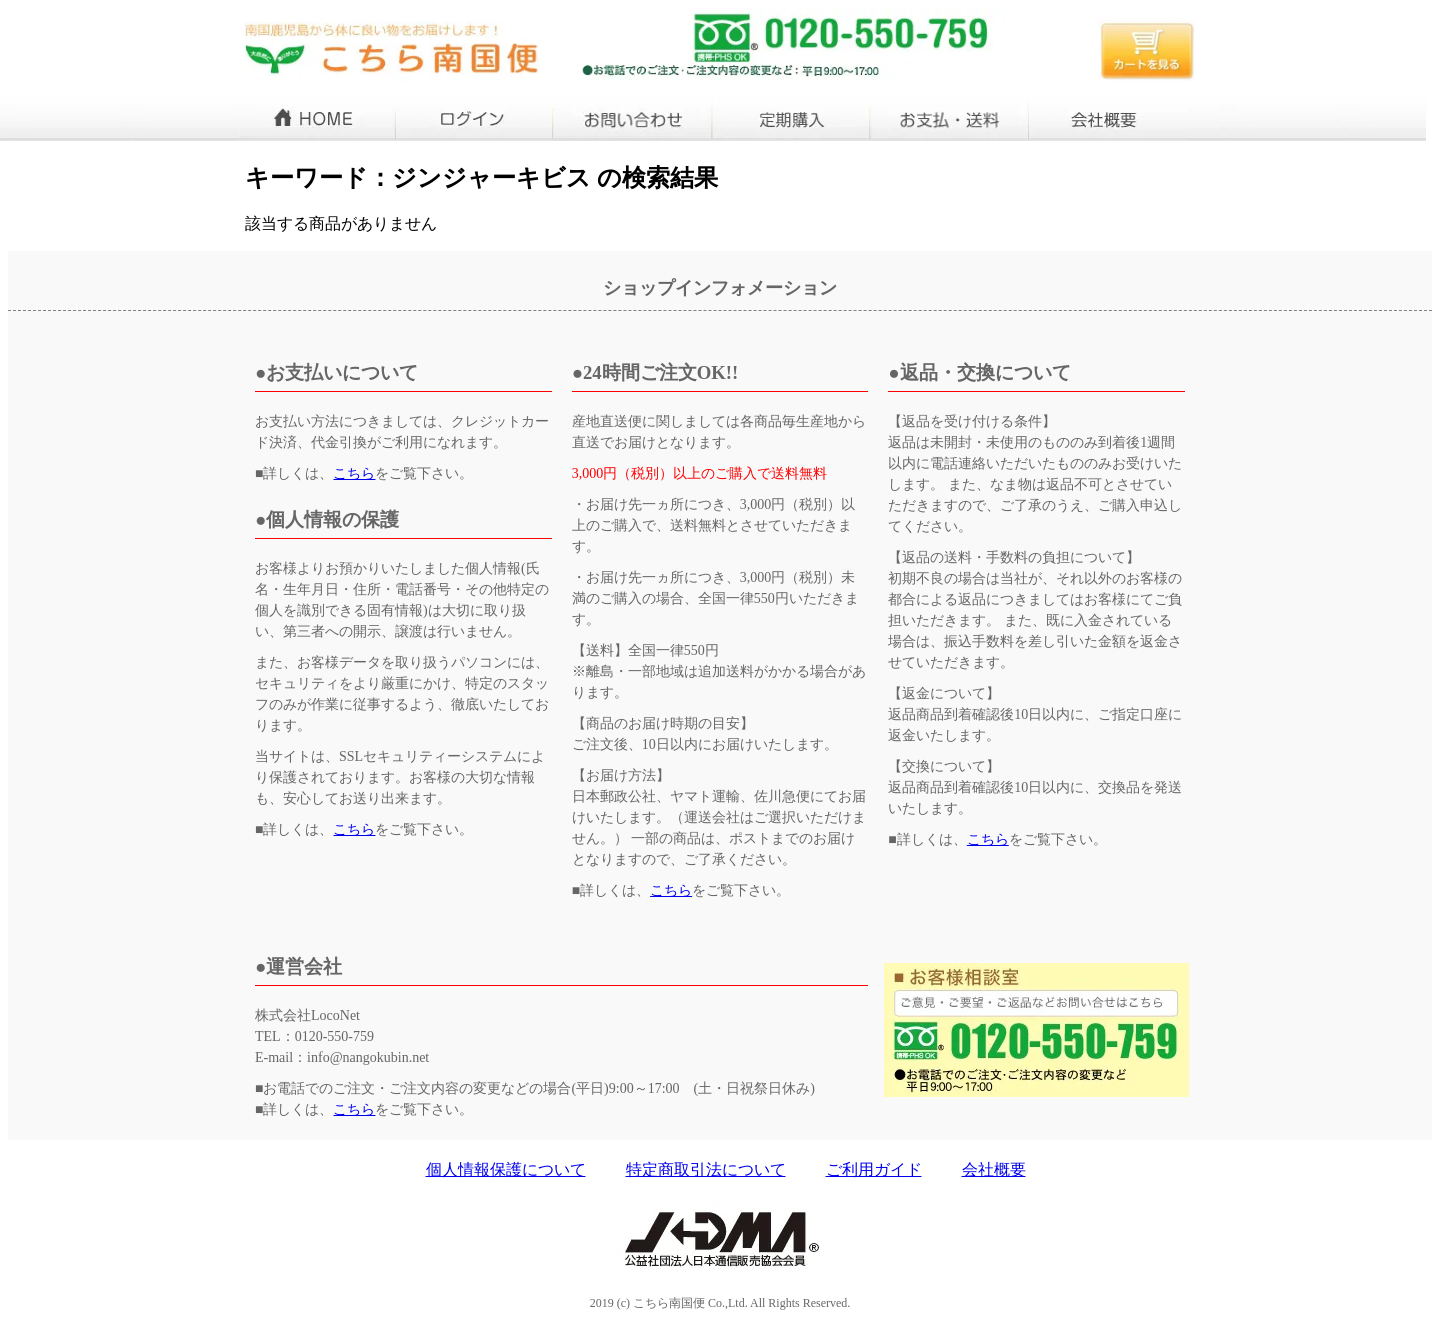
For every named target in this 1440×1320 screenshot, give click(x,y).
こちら (354, 473)
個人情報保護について (506, 1169)
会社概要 (994, 1169)
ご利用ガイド (874, 1169)
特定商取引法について (706, 1169)
